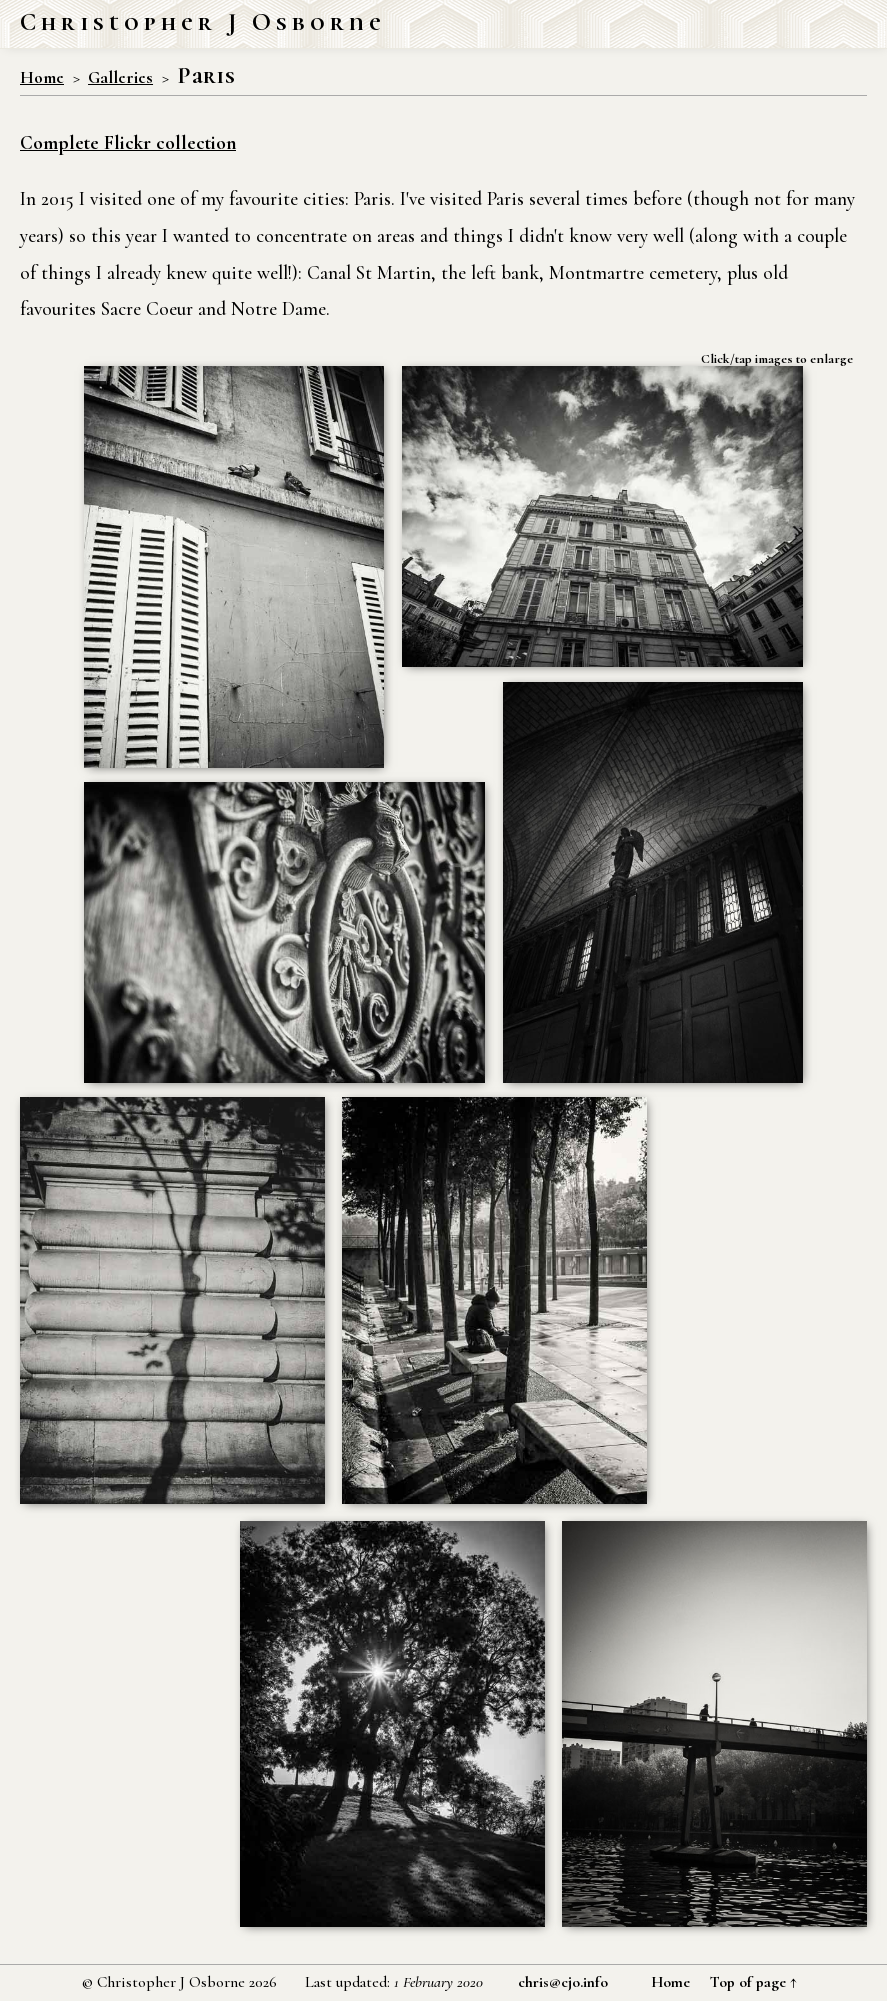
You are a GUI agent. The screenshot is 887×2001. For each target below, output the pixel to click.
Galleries (120, 77)
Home (42, 77)
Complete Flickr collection (128, 143)
